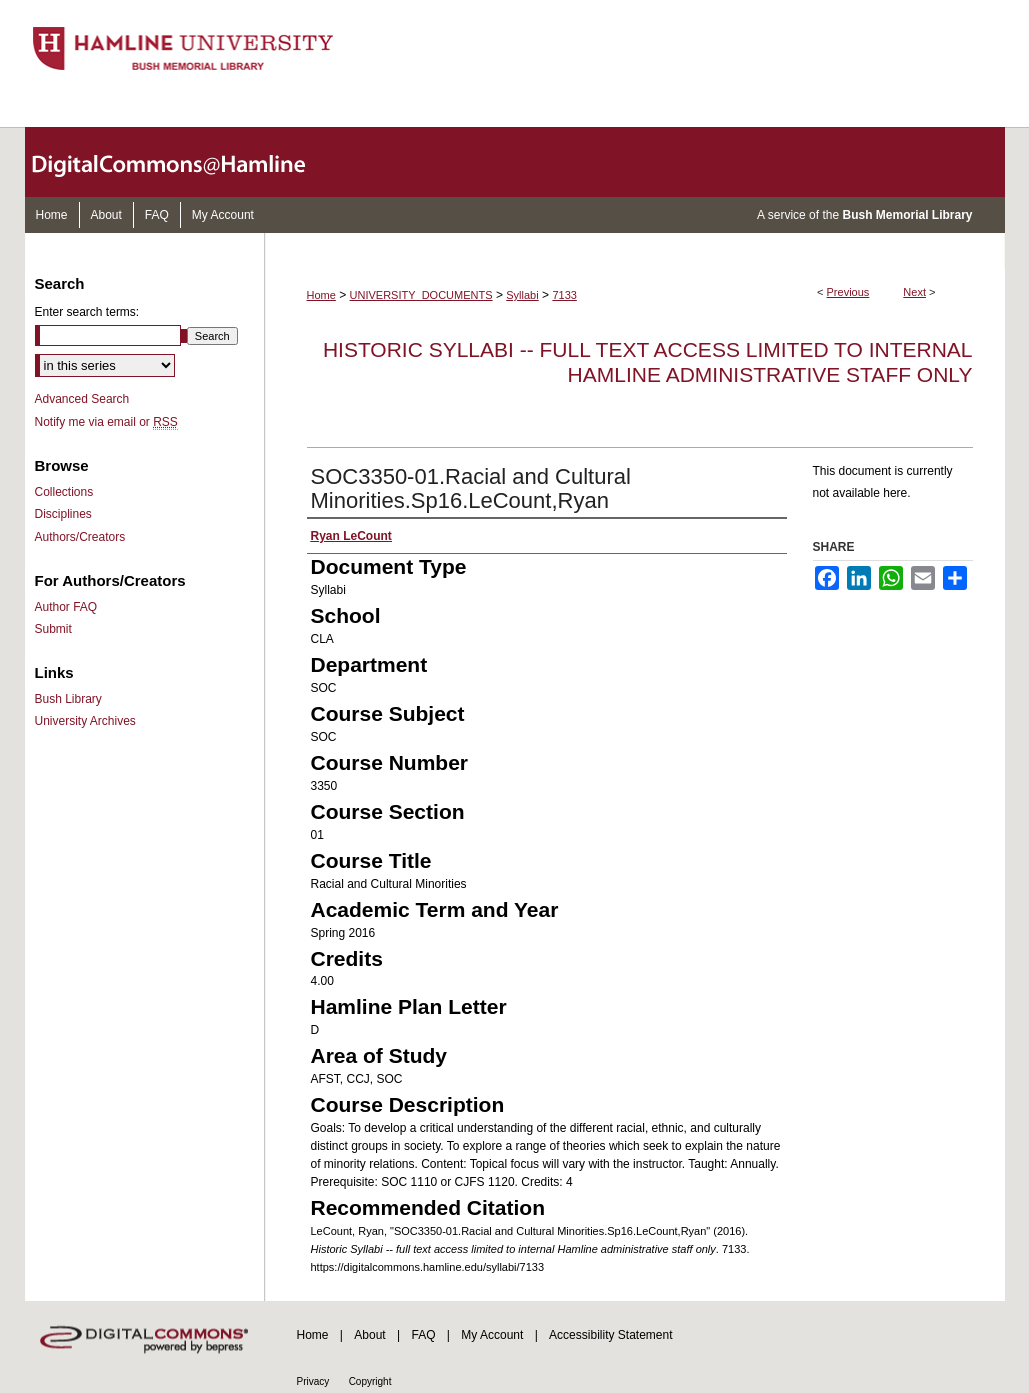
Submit (53, 629)
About (369, 1335)
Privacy (313, 1381)
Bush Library (68, 699)
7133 (564, 295)
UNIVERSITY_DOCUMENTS (421, 295)
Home (321, 295)
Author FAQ (66, 607)
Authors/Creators (80, 537)
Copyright (370, 1381)
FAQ (423, 1335)
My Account (492, 1335)
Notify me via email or (106, 422)
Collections (64, 492)
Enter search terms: (87, 312)
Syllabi (522, 295)
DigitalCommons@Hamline (185, 162)
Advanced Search (82, 399)
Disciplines (63, 514)
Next (914, 292)
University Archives (85, 721)
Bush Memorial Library (907, 215)
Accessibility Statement (610, 1335)
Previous (848, 292)
